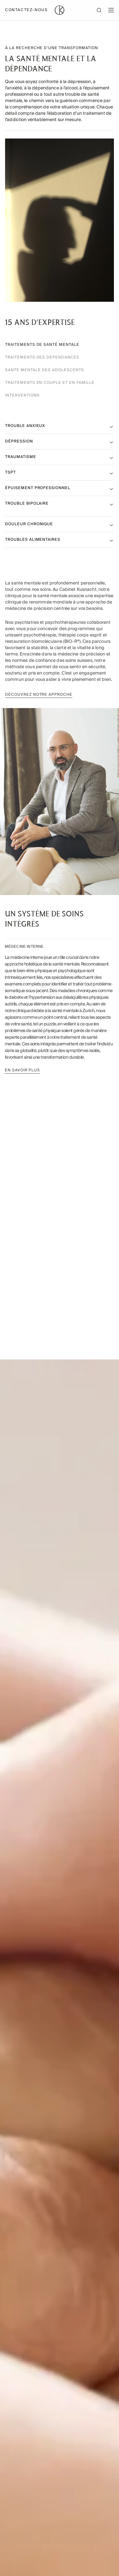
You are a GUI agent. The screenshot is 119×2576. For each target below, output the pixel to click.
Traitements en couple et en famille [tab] (50, 382)
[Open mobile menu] (111, 10)
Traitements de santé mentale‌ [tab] (42, 344)
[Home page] (60, 10)
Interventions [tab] (22, 395)
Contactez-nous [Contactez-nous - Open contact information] (26, 10)
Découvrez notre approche (38, 698)
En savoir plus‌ (21, 1070)
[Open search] (102, 10)
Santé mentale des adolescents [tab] (44, 370)
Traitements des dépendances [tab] (42, 357)
